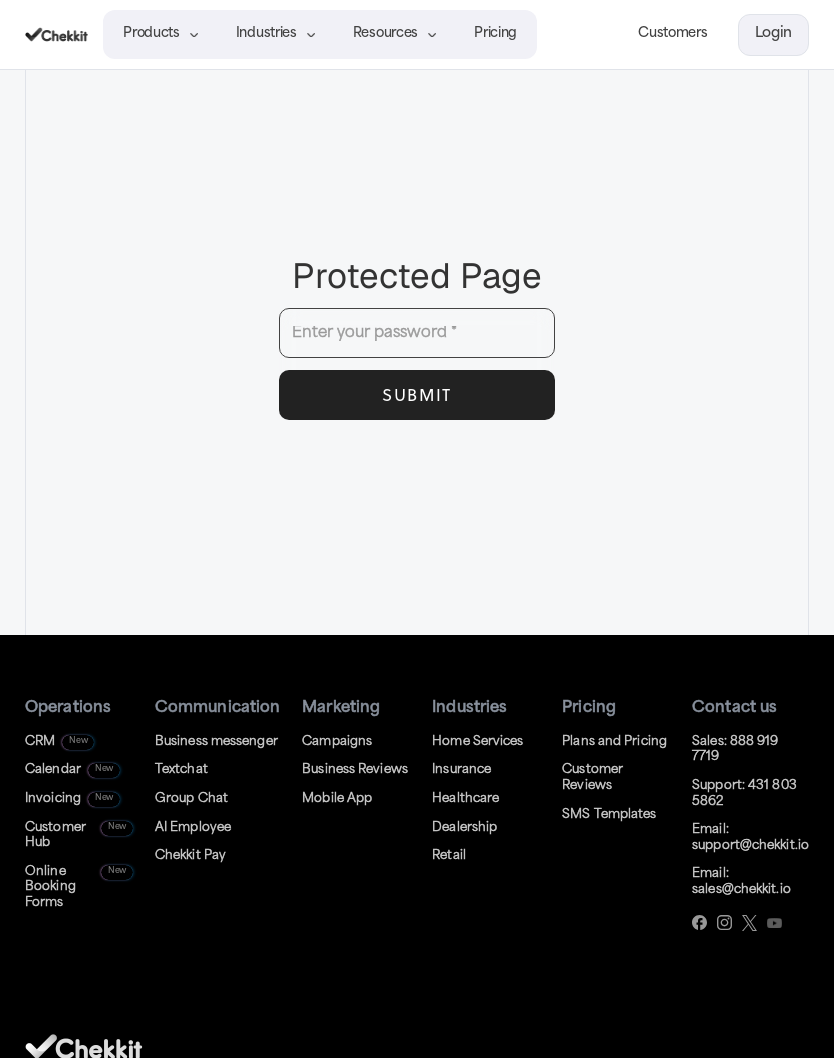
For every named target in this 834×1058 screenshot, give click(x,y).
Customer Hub (55, 836)
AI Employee (193, 828)
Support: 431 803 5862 (744, 794)
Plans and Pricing (614, 742)
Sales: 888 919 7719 (735, 750)
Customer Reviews (592, 778)
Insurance (461, 770)
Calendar (53, 770)
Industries (266, 33)
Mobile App (337, 799)
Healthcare (465, 799)
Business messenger (216, 742)
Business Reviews (355, 770)
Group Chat (191, 799)
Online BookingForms (50, 887)
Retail (449, 856)
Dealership (464, 828)
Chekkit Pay (190, 856)
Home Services (477, 742)
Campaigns (337, 742)
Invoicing (53, 799)
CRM (40, 742)
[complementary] (689, 948)
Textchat (181, 770)
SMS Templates (609, 815)
